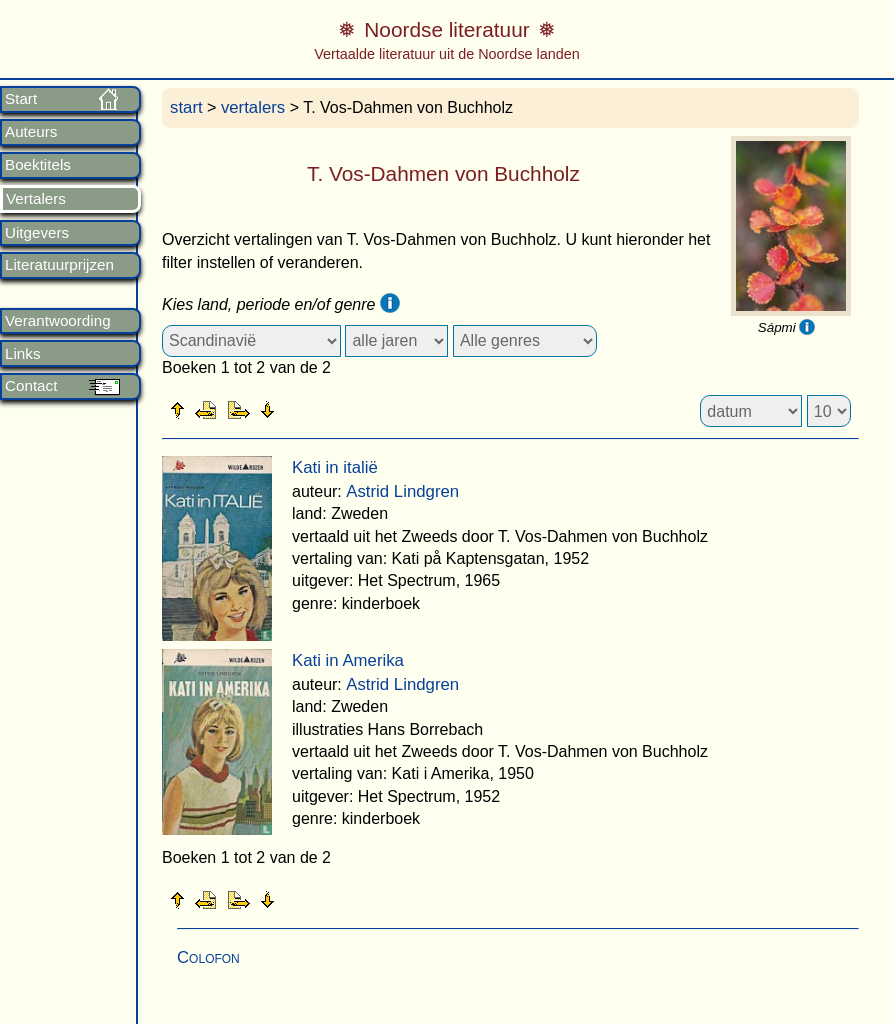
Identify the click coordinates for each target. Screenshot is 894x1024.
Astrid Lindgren (402, 491)
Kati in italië (335, 467)
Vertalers (36, 199)
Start (21, 99)
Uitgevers (37, 233)
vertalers (253, 107)
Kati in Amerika (348, 660)
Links (22, 354)
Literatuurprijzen (59, 265)
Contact (31, 386)
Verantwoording (58, 321)
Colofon (208, 957)
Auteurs (31, 132)
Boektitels (38, 165)
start (186, 107)
